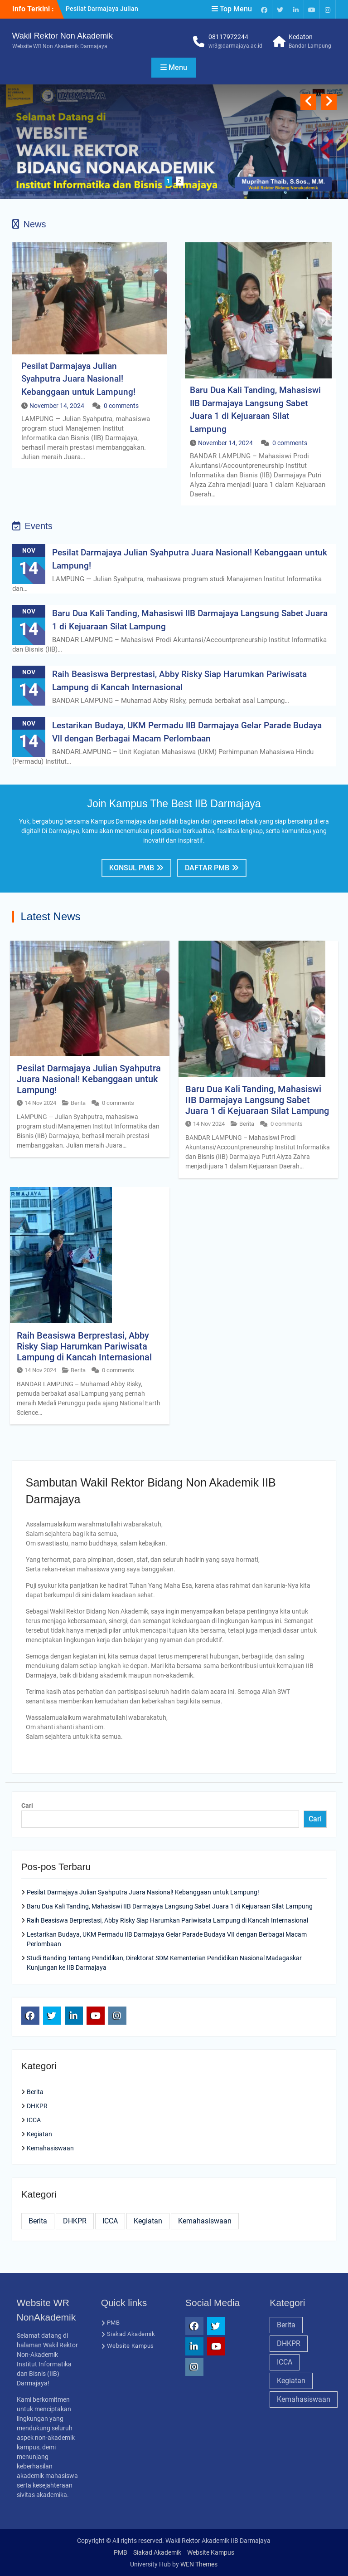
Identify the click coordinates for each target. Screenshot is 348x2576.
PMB (113, 2322)
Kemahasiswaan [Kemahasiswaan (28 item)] (205, 2221)
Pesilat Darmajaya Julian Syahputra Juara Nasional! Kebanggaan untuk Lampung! (78, 379)
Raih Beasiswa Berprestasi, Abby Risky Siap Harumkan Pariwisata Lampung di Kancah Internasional (84, 1346)
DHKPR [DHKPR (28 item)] (75, 2221)
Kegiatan (39, 2134)
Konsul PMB (131, 868)
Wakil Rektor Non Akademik (62, 35)
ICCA (34, 2120)
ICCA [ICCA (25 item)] (110, 2221)
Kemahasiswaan (50, 2148)
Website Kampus (130, 2345)
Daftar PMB (207, 868)
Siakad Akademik (131, 2334)
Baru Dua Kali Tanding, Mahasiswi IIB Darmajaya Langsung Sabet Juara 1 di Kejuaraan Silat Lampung (257, 1100)
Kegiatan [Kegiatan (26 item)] (148, 2221)
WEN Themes (199, 2564)
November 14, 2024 (56, 405)
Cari (27, 1805)
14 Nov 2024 (40, 1102)
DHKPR (37, 2106)
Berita (78, 1102)
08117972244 (228, 36)
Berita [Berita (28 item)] (38, 2221)
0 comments (121, 405)
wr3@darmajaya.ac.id (235, 46)
